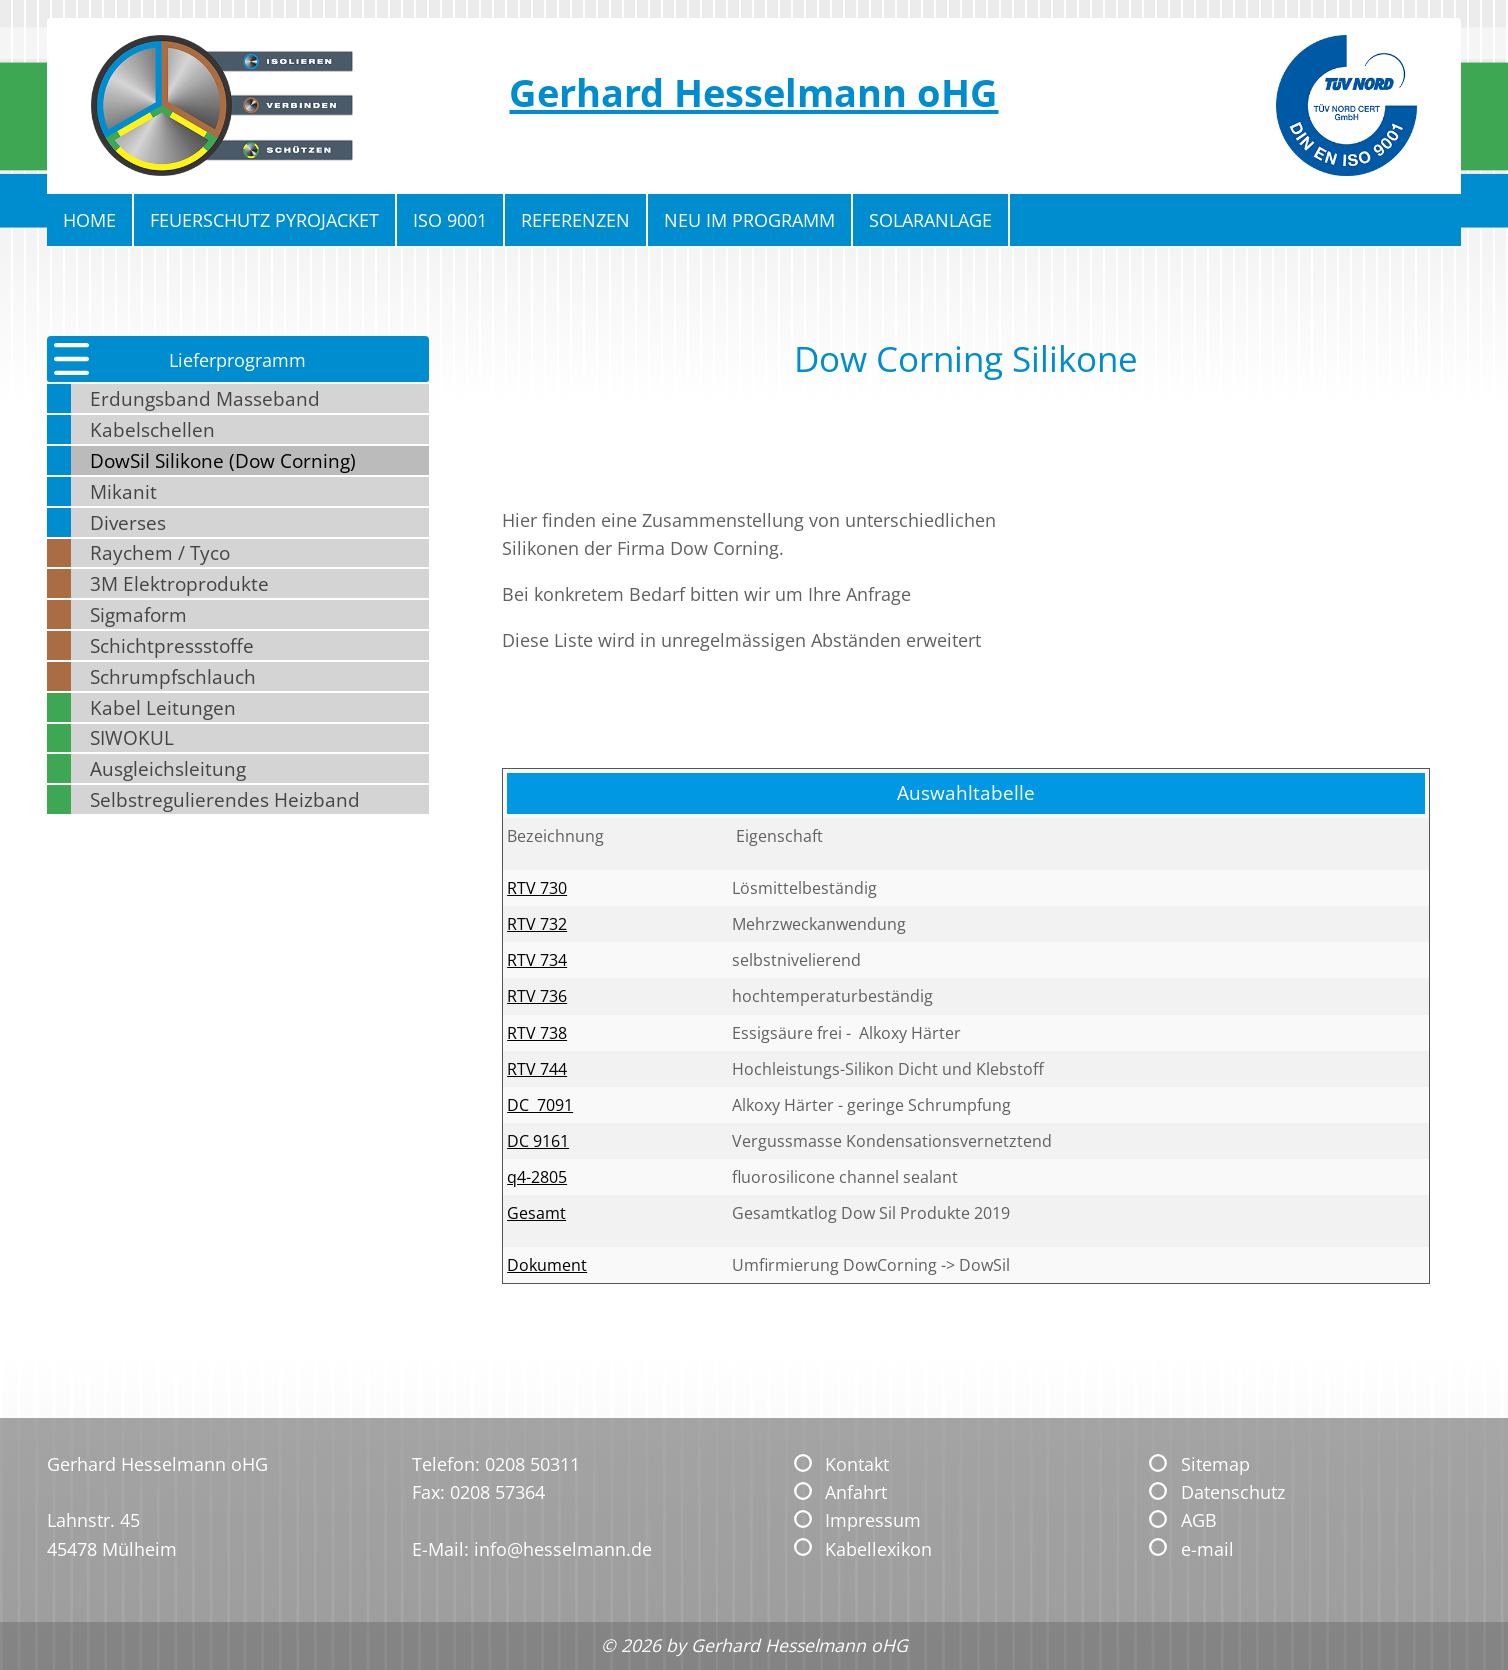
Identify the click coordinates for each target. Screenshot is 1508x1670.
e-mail (1207, 1549)
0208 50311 (532, 1464)
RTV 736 (537, 996)
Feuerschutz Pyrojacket (264, 220)
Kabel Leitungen (163, 707)
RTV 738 (537, 1033)
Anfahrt (856, 1492)
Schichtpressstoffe (172, 645)
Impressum (873, 1520)
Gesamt (536, 1213)
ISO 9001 (450, 220)
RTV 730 (537, 888)
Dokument (547, 1265)
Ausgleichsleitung (168, 768)
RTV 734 (537, 960)
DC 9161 (538, 1141)
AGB (1199, 1520)
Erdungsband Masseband (205, 398)
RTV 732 (537, 924)
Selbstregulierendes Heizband (225, 799)
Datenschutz (1233, 1492)
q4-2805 (537, 1177)
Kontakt (857, 1464)
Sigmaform (138, 614)
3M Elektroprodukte (179, 583)
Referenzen (575, 220)
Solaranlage (930, 220)
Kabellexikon (878, 1549)
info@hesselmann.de (563, 1549)
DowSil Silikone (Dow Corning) (223, 460)
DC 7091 (540, 1105)
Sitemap (1215, 1464)
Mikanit (123, 491)
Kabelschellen (152, 429)
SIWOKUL (132, 737)
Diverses (128, 522)
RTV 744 (537, 1069)
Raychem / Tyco (160, 552)
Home (89, 220)
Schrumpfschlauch (173, 676)
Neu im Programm (749, 220)
